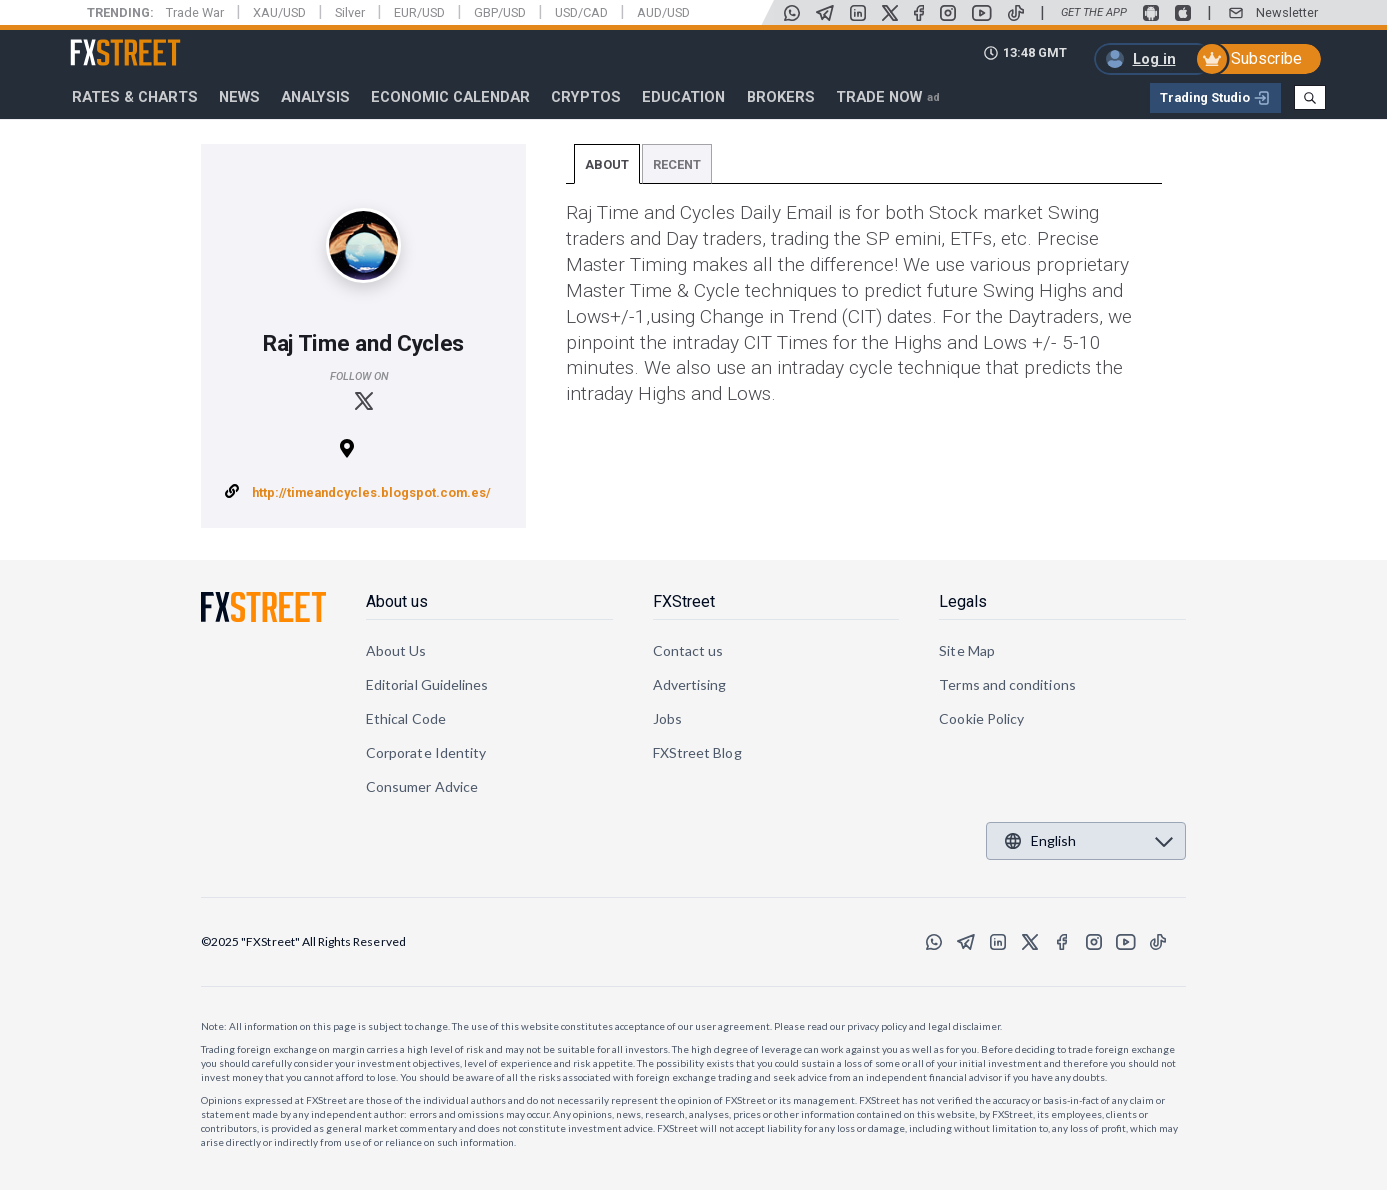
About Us (396, 650)
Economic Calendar (450, 97)
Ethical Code (406, 718)
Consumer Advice (422, 786)
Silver (350, 12)
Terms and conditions (1007, 684)
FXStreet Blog (697, 752)
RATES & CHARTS (135, 97)
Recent (677, 164)
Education (683, 97)
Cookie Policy (981, 718)
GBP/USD (500, 12)
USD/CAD (581, 12)
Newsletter (1287, 12)
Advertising (690, 684)
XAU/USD (279, 12)
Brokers (781, 97)
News (239, 97)
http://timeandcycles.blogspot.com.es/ (371, 492)
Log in (1154, 59)
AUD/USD (663, 12)
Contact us (688, 650)
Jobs (667, 718)
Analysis (315, 97)
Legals (963, 601)
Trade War (195, 12)
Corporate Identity (426, 752)
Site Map (967, 650)
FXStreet (101, 41)
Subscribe (1266, 58)
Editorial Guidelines (427, 684)
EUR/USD (419, 12)
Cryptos (586, 97)
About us (397, 601)
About (607, 164)
